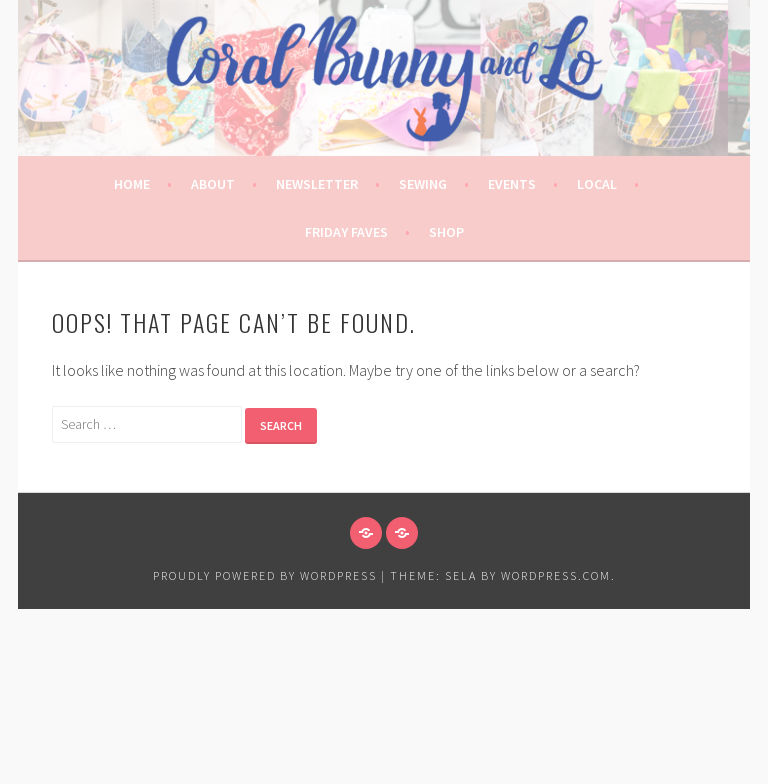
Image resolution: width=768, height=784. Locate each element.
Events (512, 184)
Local (597, 184)
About (213, 184)
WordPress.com (556, 575)
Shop (446, 232)
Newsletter (317, 184)
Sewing (423, 184)
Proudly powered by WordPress (265, 575)
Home (132, 184)
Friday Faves (346, 232)
